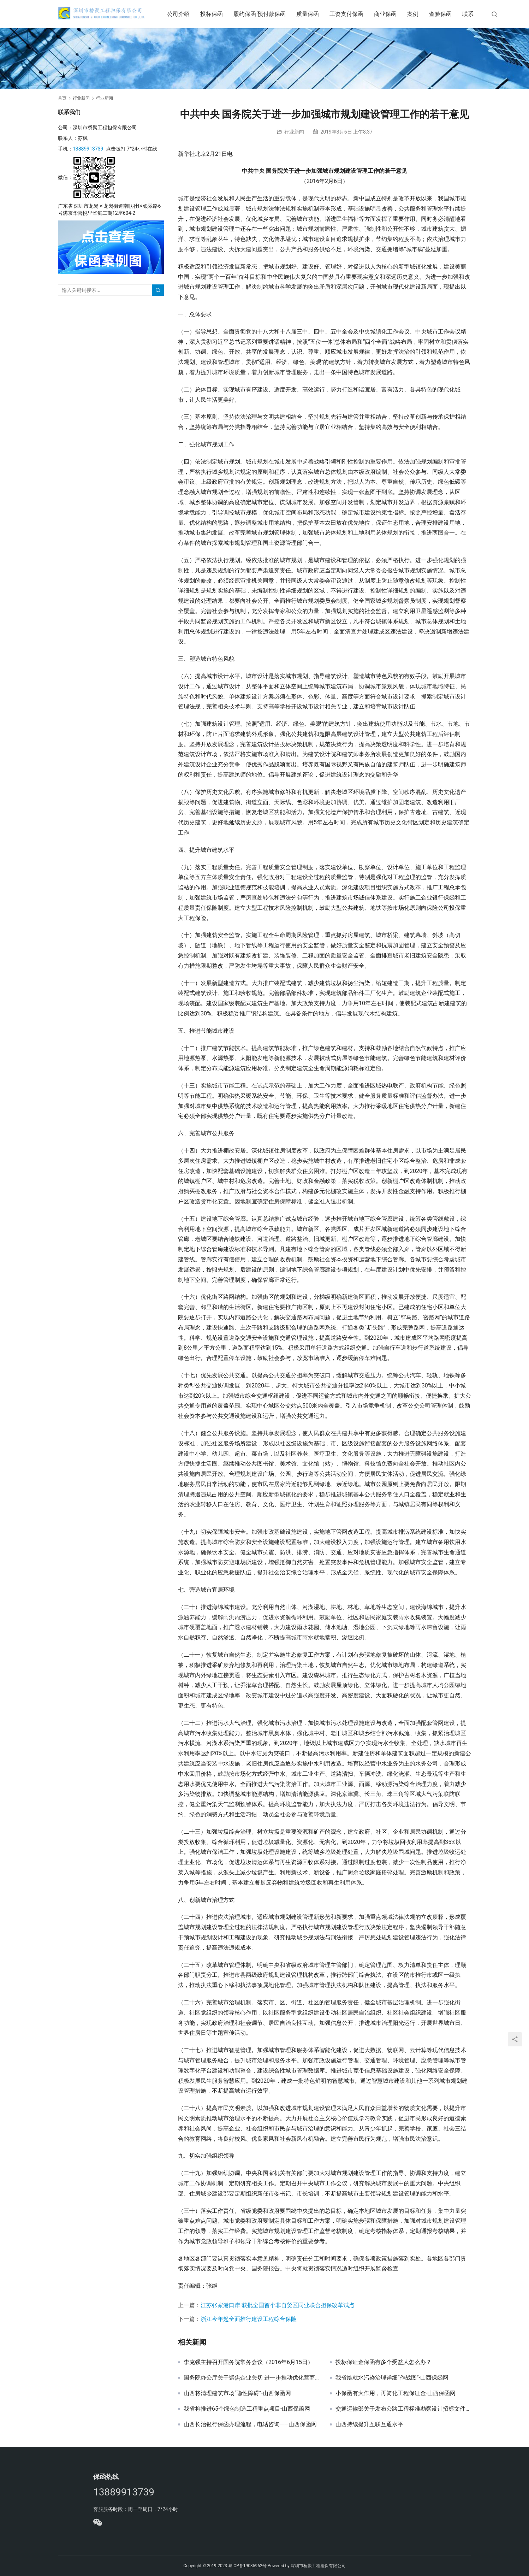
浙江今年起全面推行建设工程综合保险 (249, 2319)
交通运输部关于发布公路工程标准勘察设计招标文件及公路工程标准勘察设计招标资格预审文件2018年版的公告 (403, 2409)
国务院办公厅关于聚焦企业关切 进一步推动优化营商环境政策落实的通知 (251, 2378)
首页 (62, 98)
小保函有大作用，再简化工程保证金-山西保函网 (395, 2393)
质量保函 (316, 14)
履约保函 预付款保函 (268, 14)
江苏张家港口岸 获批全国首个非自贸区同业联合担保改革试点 (278, 2305)
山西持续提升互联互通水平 (369, 2424)
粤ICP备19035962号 (247, 2565)
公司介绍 (187, 14)
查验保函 (449, 14)
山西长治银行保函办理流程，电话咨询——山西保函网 (250, 2424)
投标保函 (220, 14)
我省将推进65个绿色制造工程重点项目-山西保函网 (247, 2409)
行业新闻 (294, 132)
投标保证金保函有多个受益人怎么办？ (383, 2362)
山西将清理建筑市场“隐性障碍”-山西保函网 (237, 2393)
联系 (476, 14)
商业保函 (393, 14)
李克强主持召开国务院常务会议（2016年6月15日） (248, 2362)
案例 (421, 14)
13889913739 (88, 149)
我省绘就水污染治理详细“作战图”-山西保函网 (391, 2378)
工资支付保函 (355, 14)
